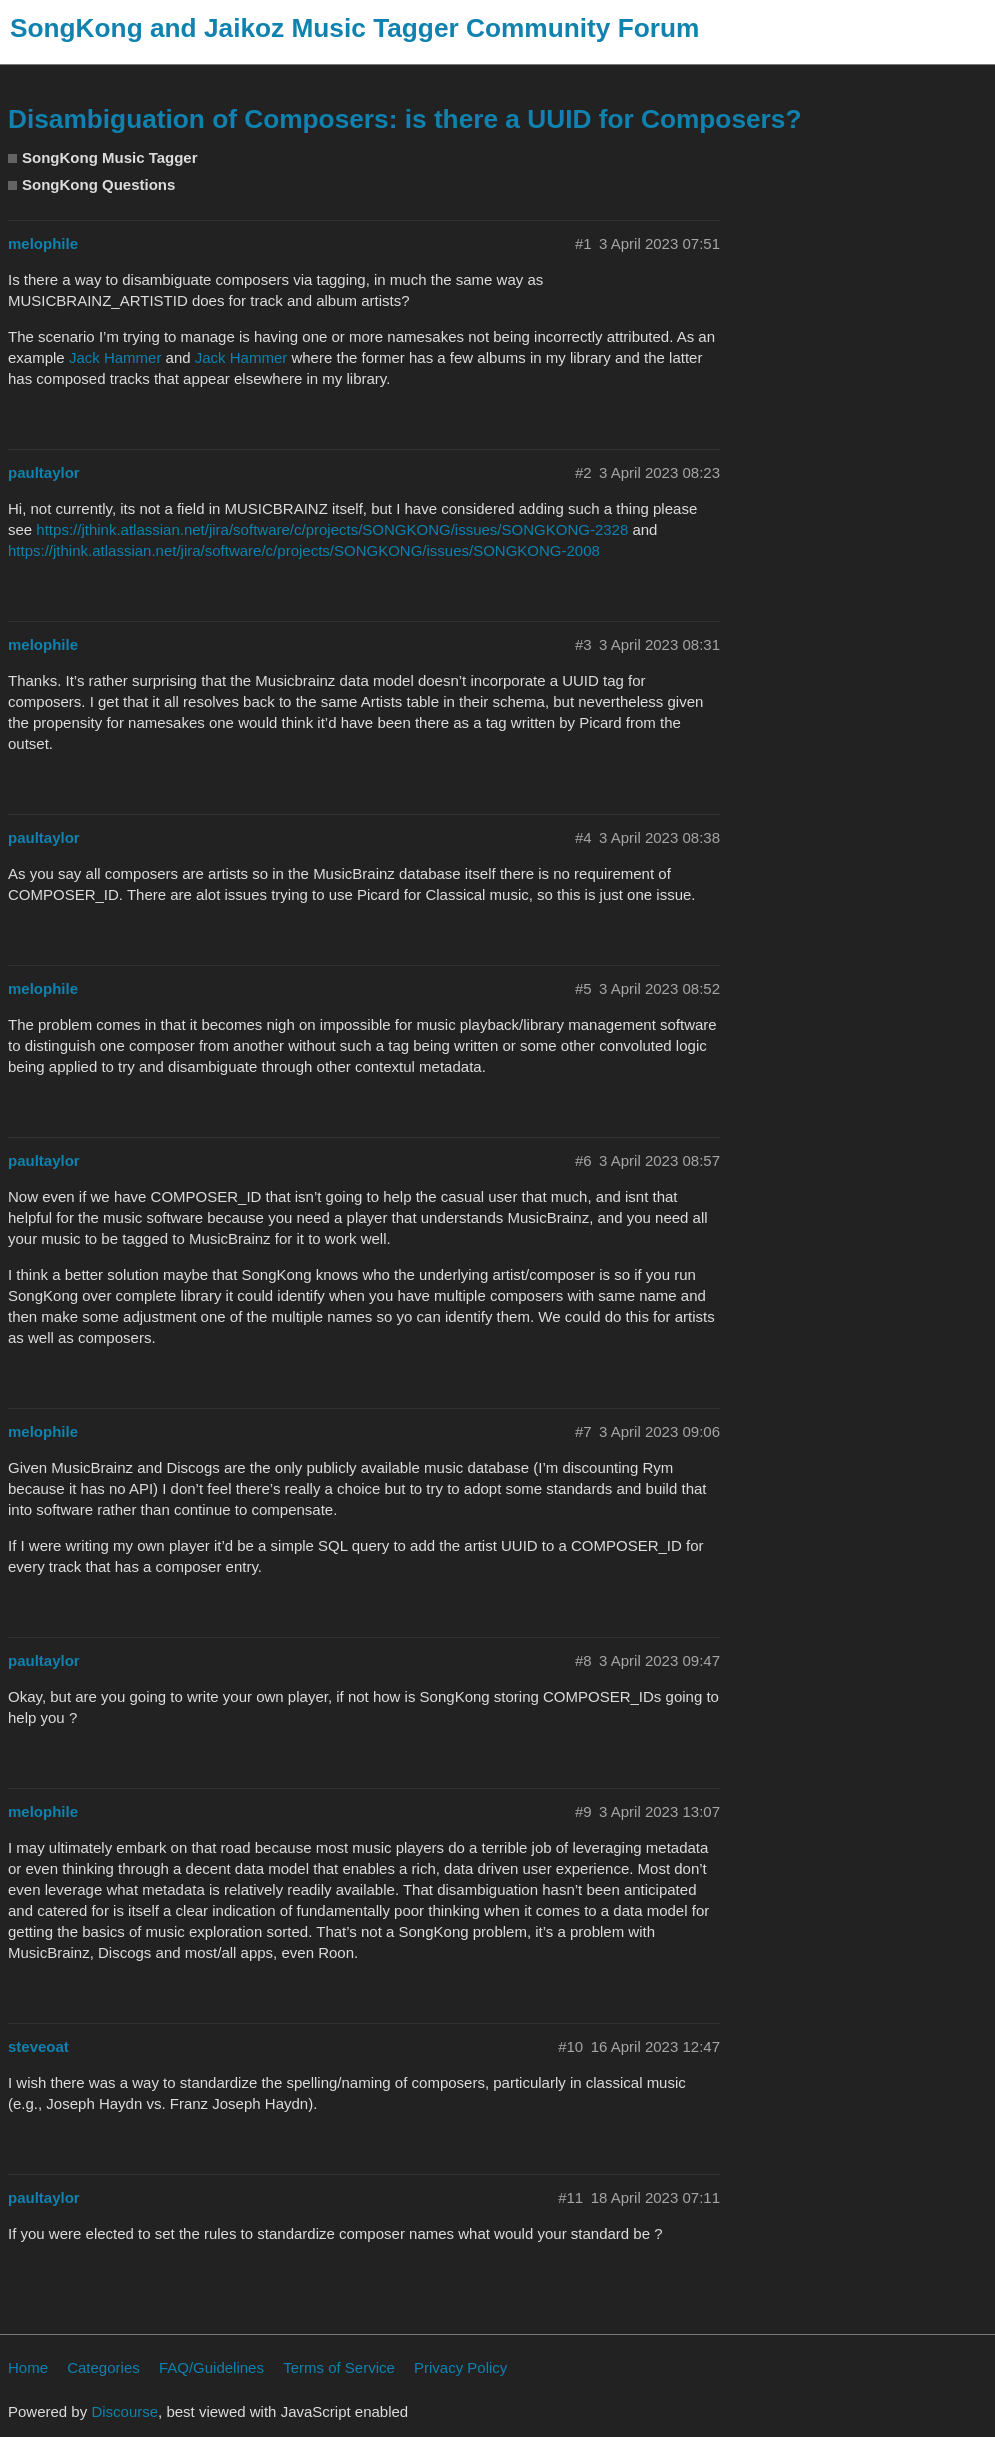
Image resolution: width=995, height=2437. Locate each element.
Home (28, 2367)
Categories (103, 2367)
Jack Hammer (115, 357)
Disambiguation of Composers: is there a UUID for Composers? (404, 119)
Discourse (124, 2411)
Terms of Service (339, 2367)
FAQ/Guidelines (211, 2367)
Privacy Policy (460, 2367)
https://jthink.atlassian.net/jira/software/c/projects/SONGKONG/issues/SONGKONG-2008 (304, 550)
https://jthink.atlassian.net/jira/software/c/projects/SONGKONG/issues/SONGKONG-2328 (332, 529)
